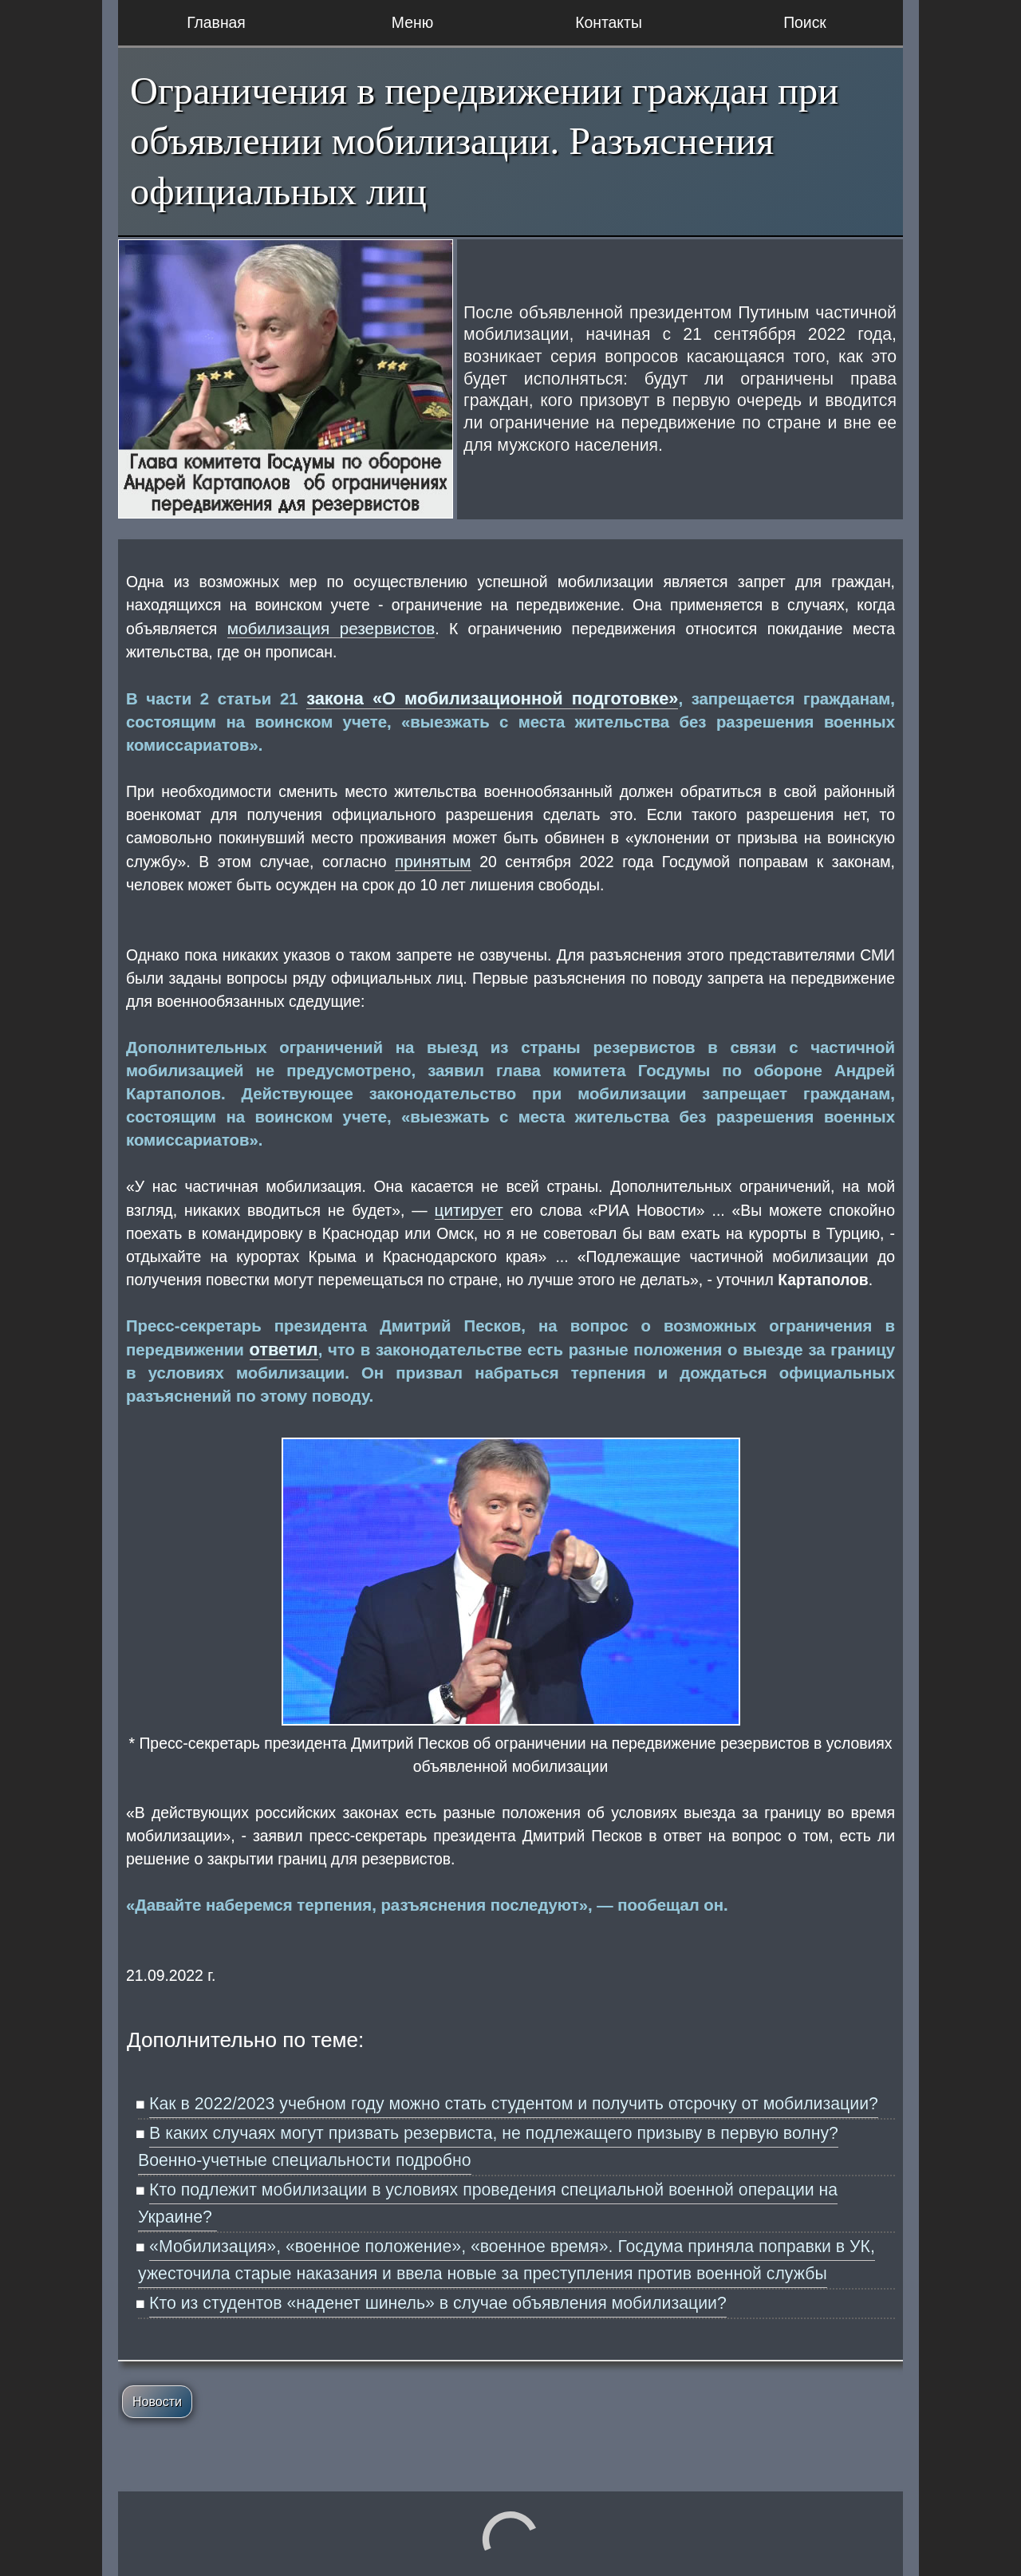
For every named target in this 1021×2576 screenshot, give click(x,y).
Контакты (608, 22)
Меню (412, 22)
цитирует (469, 1210)
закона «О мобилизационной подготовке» (492, 698)
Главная (216, 22)
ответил (284, 1349)
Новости (157, 2401)
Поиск (804, 22)
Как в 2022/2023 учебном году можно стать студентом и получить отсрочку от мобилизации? (513, 2103)
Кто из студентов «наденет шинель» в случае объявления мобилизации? (438, 2303)
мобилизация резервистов (331, 628)
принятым (433, 861)
